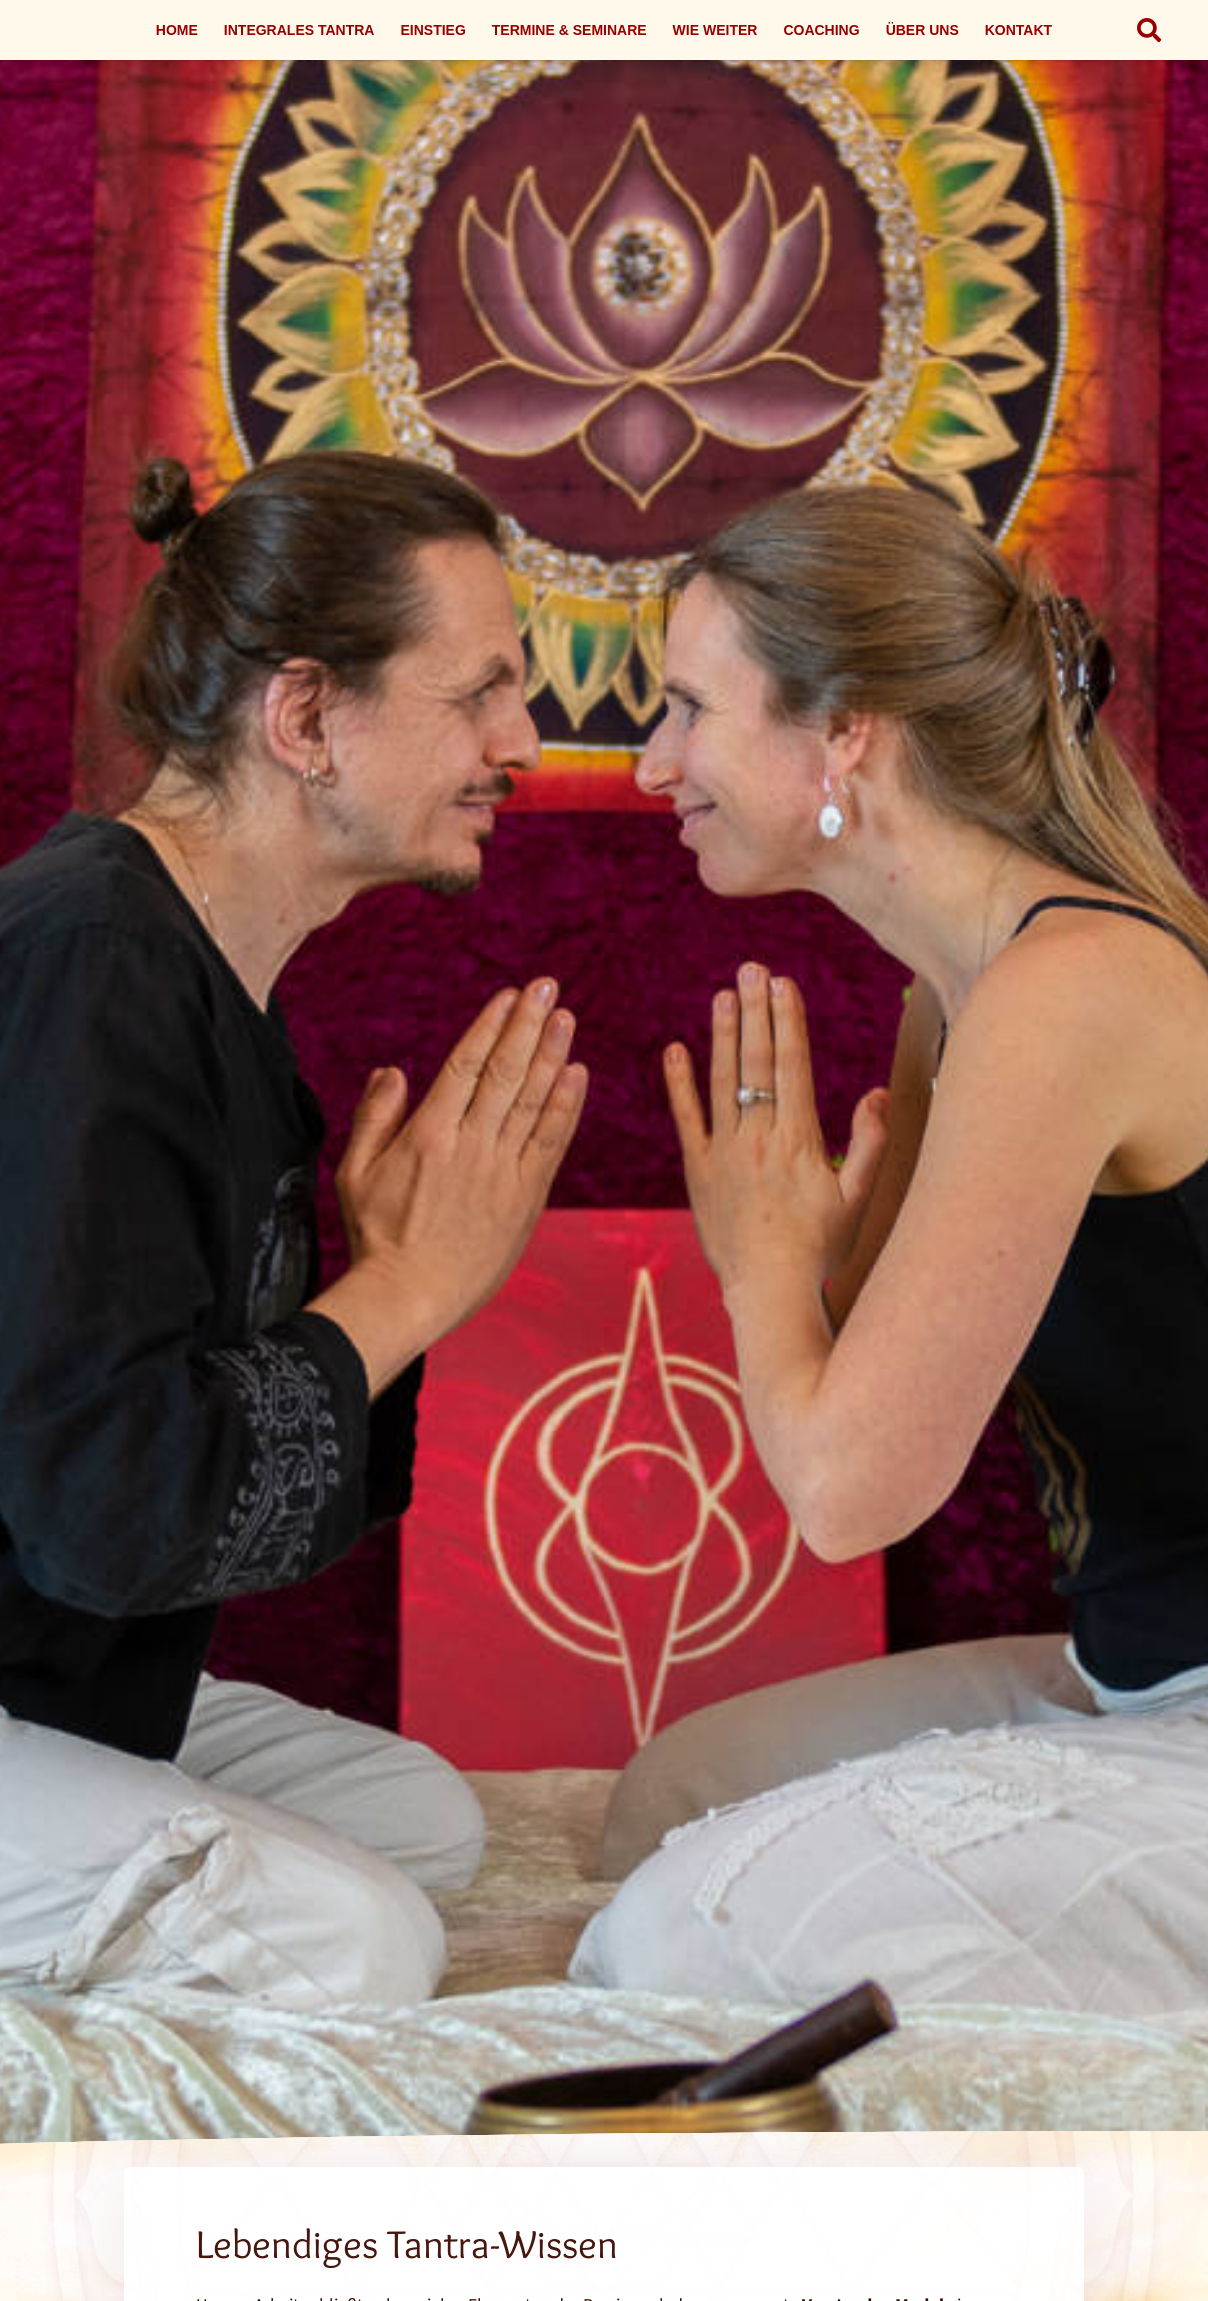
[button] (1148, 30)
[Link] (604, 1177)
